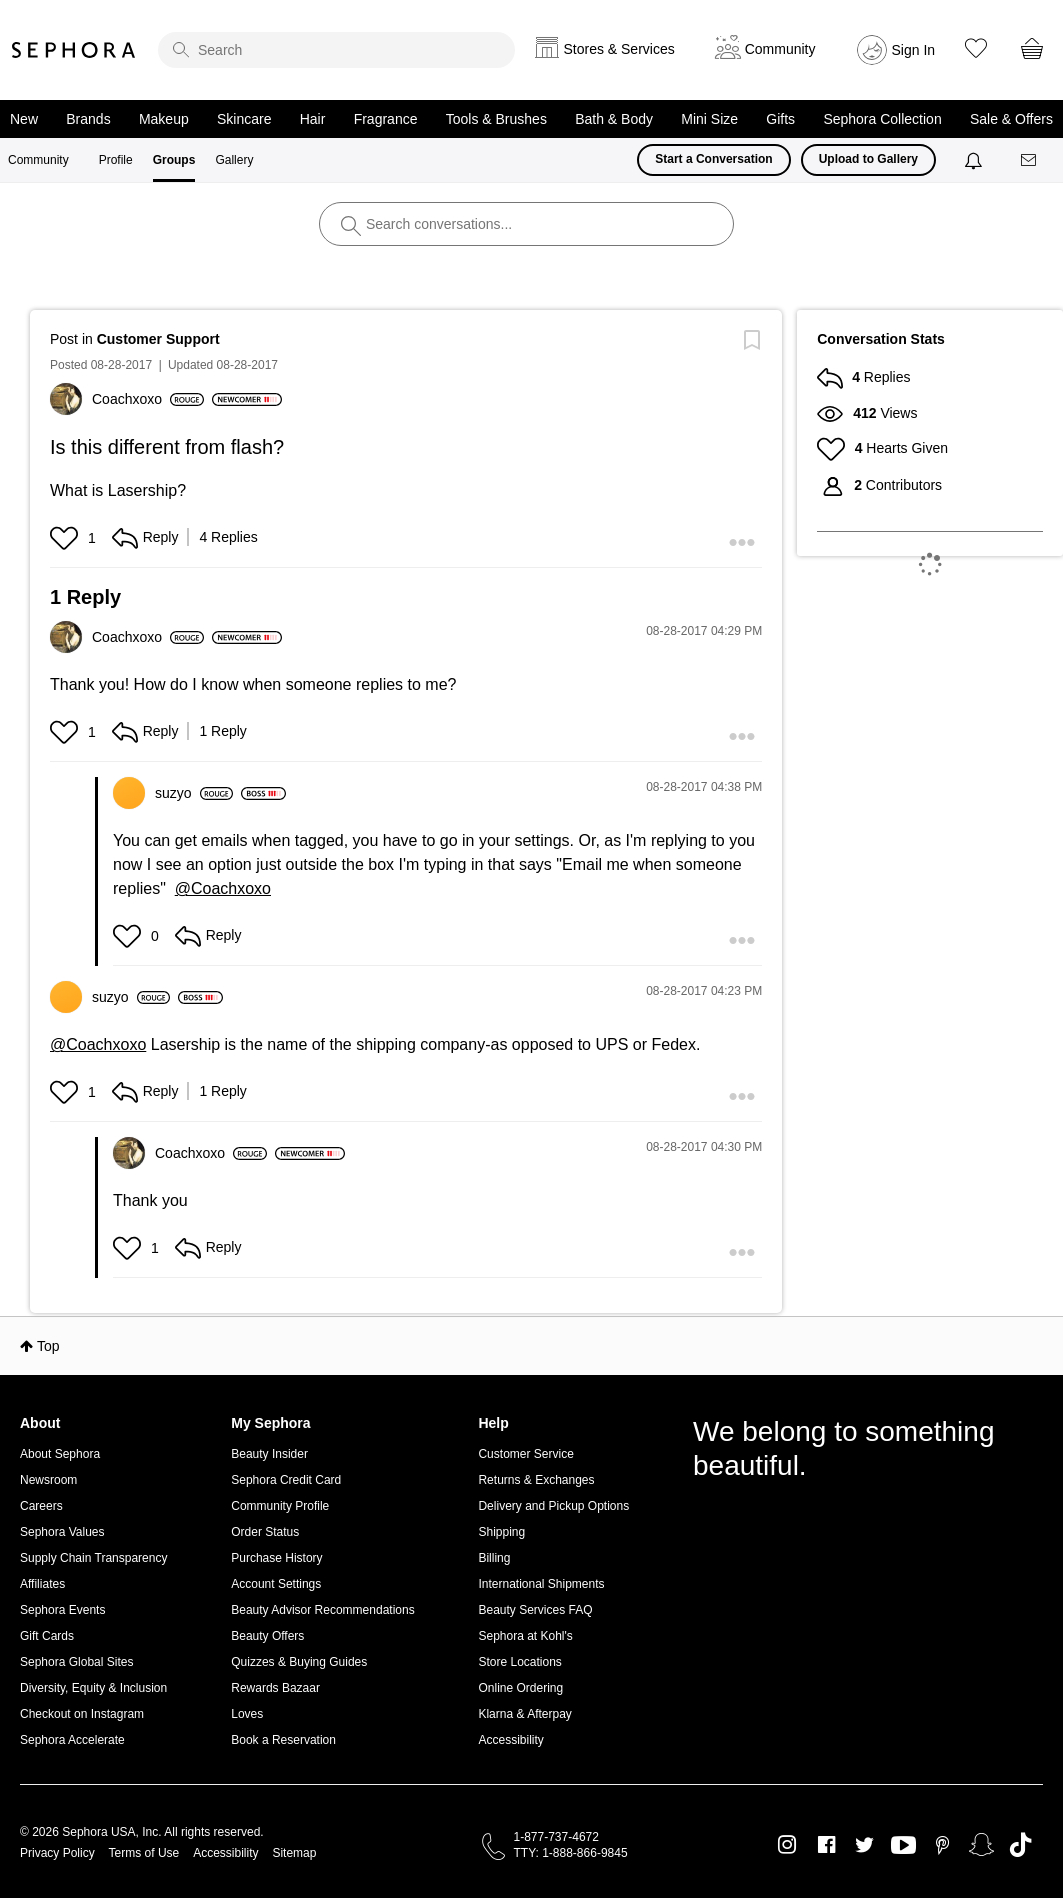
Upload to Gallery (868, 159)
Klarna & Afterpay (524, 1714)
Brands (88, 119)
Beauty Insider (269, 1454)
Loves (247, 1714)
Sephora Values (62, 1532)
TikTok (1020, 1845)
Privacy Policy (57, 1853)
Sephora (74, 50)
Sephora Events (62, 1610)
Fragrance (386, 119)
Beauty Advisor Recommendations (322, 1610)
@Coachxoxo (223, 888)
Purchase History (276, 1558)
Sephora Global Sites (76, 1662)
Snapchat (981, 1845)
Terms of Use (144, 1853)
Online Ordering (520, 1688)
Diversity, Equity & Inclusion (93, 1688)
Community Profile (280, 1506)
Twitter (864, 1845)
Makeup (164, 119)
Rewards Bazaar (275, 1688)
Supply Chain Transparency (93, 1558)
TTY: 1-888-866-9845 (571, 1853)
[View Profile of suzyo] (194, 793)
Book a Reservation (283, 1740)
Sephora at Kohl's (525, 1636)
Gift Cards (47, 1636)
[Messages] (1030, 160)
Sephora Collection (882, 119)
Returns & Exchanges (536, 1480)
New (24, 119)
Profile (116, 160)
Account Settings (276, 1584)
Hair (313, 119)
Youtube (903, 1846)
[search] (336, 50)
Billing (494, 1558)
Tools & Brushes (496, 119)
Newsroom (48, 1480)
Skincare (244, 119)
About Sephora (60, 1454)
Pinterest (942, 1845)
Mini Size (709, 119)
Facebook (826, 1845)
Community (38, 160)
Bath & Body (614, 119)
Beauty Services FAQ (535, 1610)
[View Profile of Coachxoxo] (148, 399)
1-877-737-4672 (556, 1837)
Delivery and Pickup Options (553, 1506)
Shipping (501, 1532)
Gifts (780, 119)
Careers (41, 1506)
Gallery (234, 160)
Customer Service (525, 1454)
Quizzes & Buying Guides (299, 1662)
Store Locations (519, 1662)
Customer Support (158, 339)
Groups (174, 160)
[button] (66, 538)
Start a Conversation (713, 159)
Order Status (265, 1532)
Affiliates (42, 1584)
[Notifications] (975, 160)
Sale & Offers (1011, 119)
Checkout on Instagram (82, 1714)
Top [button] (48, 1346)
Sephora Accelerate (72, 1740)
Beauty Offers (267, 1636)
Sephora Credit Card (286, 1480)
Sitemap (294, 1853)
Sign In (914, 50)
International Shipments (541, 1584)
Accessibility (510, 1740)
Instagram (787, 1845)
